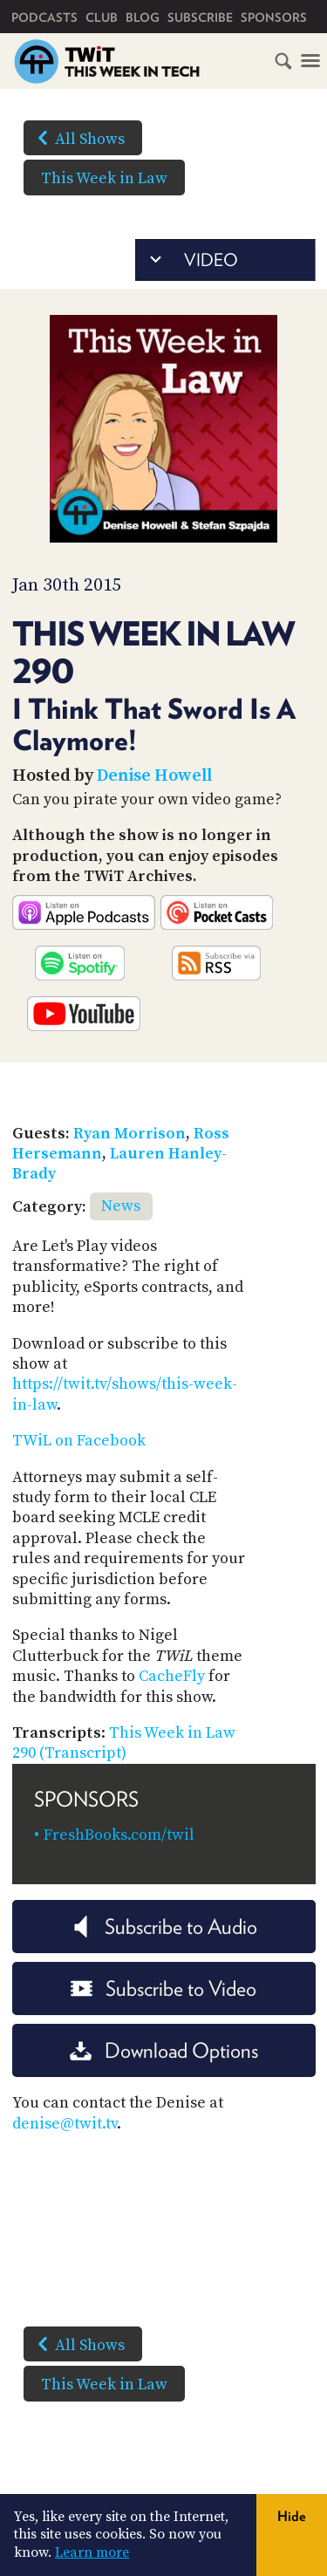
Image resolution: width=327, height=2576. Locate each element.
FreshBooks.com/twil (119, 1835)
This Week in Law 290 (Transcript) (123, 1743)
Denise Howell (154, 776)
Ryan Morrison (129, 1134)
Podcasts (44, 17)
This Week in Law (104, 178)
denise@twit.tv (64, 2124)
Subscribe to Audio (163, 1926)
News (120, 1206)
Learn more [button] (92, 2552)
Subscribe (200, 17)
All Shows (78, 138)
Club (101, 17)
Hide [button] (291, 2516)
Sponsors (274, 17)
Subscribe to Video (163, 1988)
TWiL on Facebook (79, 1441)
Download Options (164, 2050)
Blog (143, 17)
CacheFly (172, 1676)
